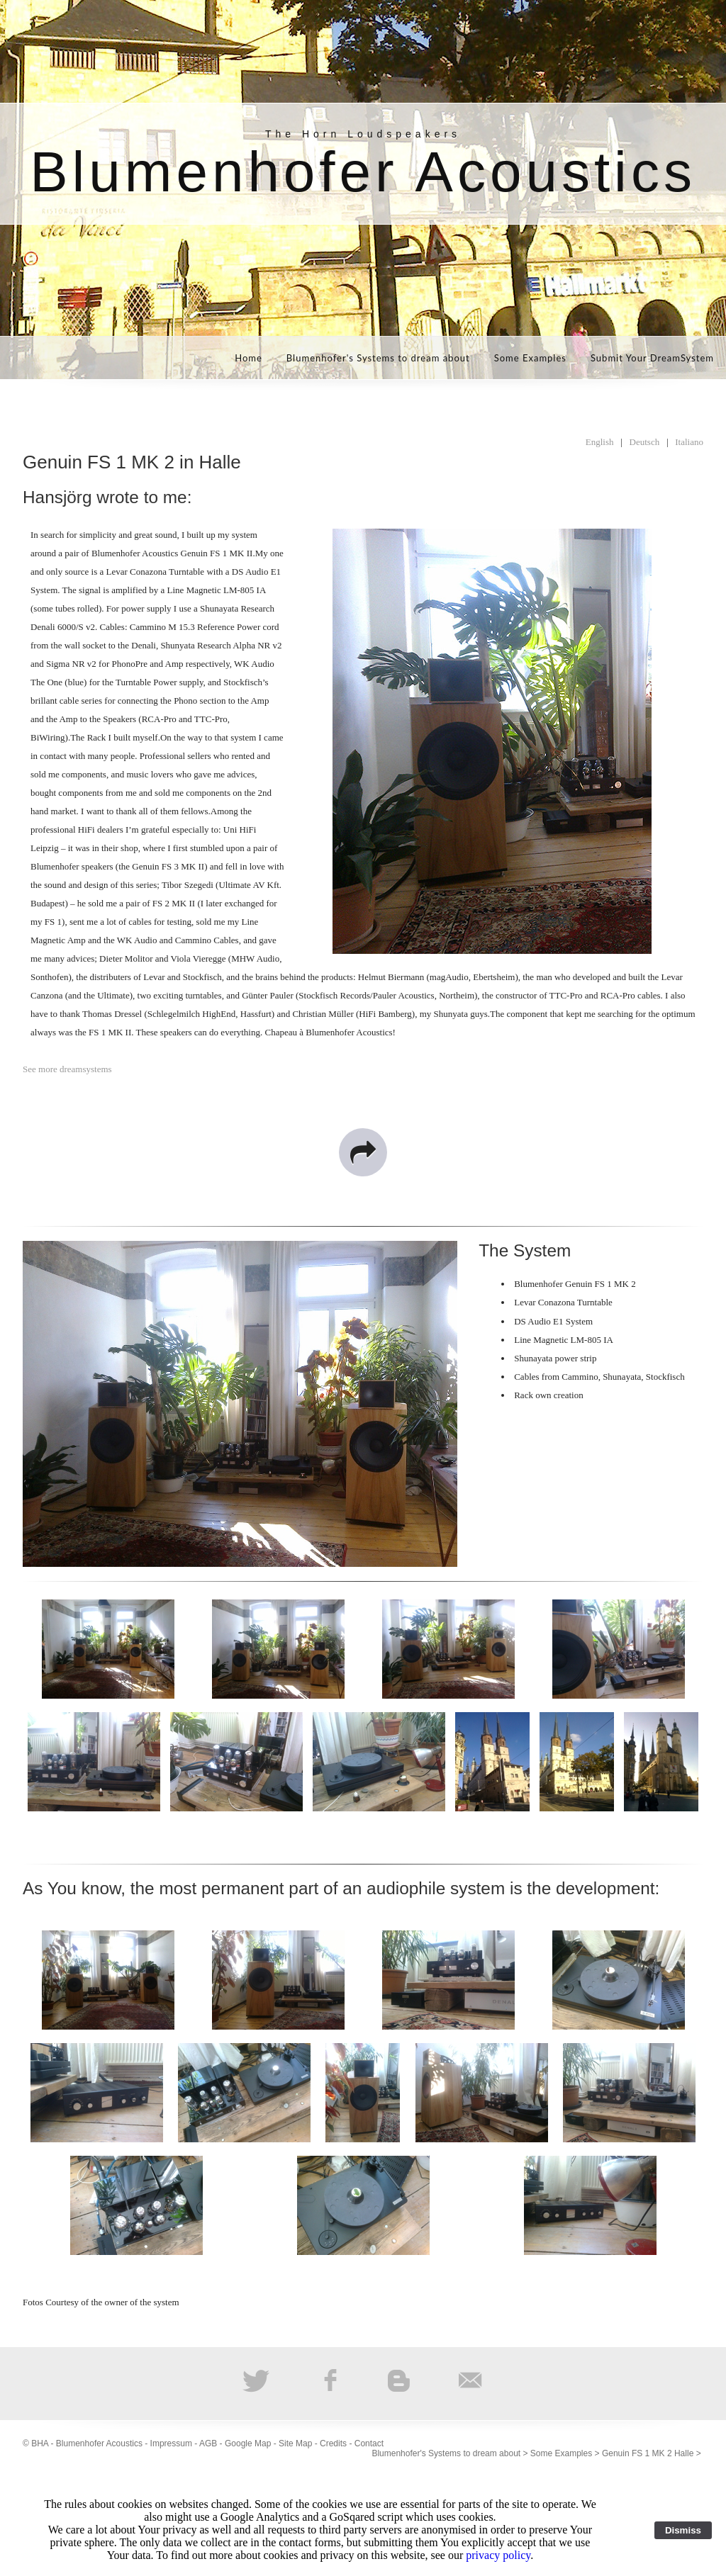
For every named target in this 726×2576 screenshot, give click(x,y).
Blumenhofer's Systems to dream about (378, 358)
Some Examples (530, 358)
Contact (369, 2443)
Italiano (689, 442)
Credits (333, 2443)
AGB (208, 2443)
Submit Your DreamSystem (652, 358)
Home (248, 358)
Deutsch (645, 442)
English (600, 442)
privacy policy (498, 2555)
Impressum (171, 2443)
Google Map (248, 2443)
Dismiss (683, 2530)
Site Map (295, 2443)
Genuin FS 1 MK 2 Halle (647, 2453)
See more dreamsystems (67, 1069)
